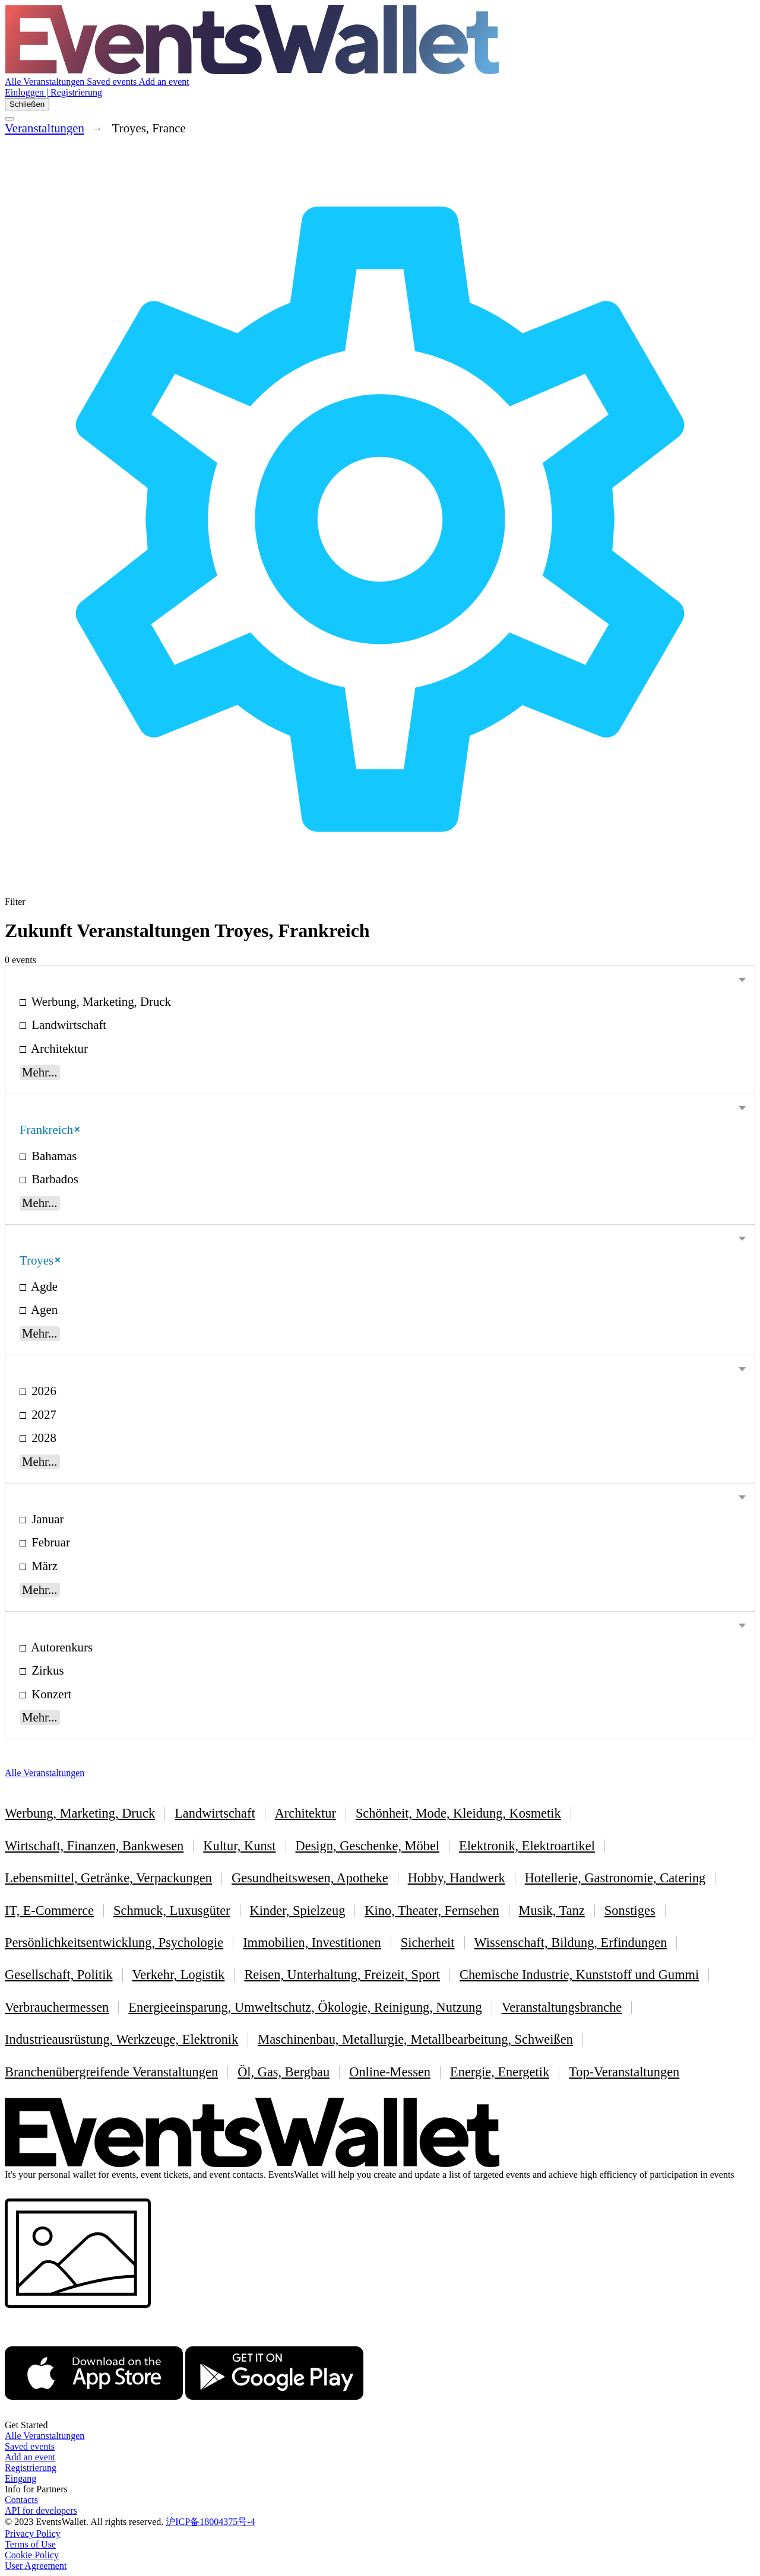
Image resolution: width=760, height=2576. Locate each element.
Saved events (112, 82)
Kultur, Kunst (239, 1845)
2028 (42, 1437)
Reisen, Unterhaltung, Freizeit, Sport (342, 1974)
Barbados (53, 1179)
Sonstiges (630, 1910)
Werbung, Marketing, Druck (99, 1001)
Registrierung (30, 2468)
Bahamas (52, 1155)
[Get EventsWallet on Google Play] (274, 2414)
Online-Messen (389, 2071)
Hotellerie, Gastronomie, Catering (615, 1877)
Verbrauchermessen (57, 2007)
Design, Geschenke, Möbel (368, 1845)
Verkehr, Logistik (178, 1974)
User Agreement (35, 2566)
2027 (42, 1414)
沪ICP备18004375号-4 (210, 2522)
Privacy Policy (33, 2534)
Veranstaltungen (44, 128)
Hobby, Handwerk (456, 1877)
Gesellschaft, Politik (59, 1974)
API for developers (41, 2510)
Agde (43, 1286)
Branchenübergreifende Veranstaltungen (111, 2071)
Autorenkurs (60, 1647)
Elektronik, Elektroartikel (527, 1845)
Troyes (40, 1260)
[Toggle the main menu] (9, 118)
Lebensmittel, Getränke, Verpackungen (108, 1877)
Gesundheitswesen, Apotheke (310, 1877)
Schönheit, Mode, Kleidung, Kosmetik (458, 1813)
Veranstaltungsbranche (562, 2007)
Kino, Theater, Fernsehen (432, 1910)
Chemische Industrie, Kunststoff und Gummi (579, 1974)
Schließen (27, 104)
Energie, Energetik (499, 2071)
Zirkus (46, 1670)
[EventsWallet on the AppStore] (94, 2414)
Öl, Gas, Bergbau (284, 2071)
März (43, 1566)
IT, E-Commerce (49, 1910)
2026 (42, 1390)
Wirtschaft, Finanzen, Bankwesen (94, 1845)
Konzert (49, 1694)
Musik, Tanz (552, 1910)
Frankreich (50, 1129)
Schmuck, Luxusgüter (171, 1910)
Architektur (58, 1048)
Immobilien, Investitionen (312, 1942)
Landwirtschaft (67, 1024)
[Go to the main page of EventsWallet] (252, 71)
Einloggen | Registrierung (53, 92)
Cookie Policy (32, 2555)
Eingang (20, 2478)
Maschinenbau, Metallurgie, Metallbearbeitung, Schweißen (415, 2039)
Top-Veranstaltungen (624, 2071)
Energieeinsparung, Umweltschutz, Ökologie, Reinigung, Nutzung (305, 2007)
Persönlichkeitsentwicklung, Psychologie (114, 1942)
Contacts (21, 2500)
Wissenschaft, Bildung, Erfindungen (570, 1942)
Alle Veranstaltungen (46, 82)
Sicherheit (428, 1942)
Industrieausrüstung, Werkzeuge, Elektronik (121, 2039)
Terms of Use (30, 2544)
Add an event (163, 82)
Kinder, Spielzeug (298, 1910)
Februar (49, 1542)
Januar (46, 1519)
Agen (43, 1309)
